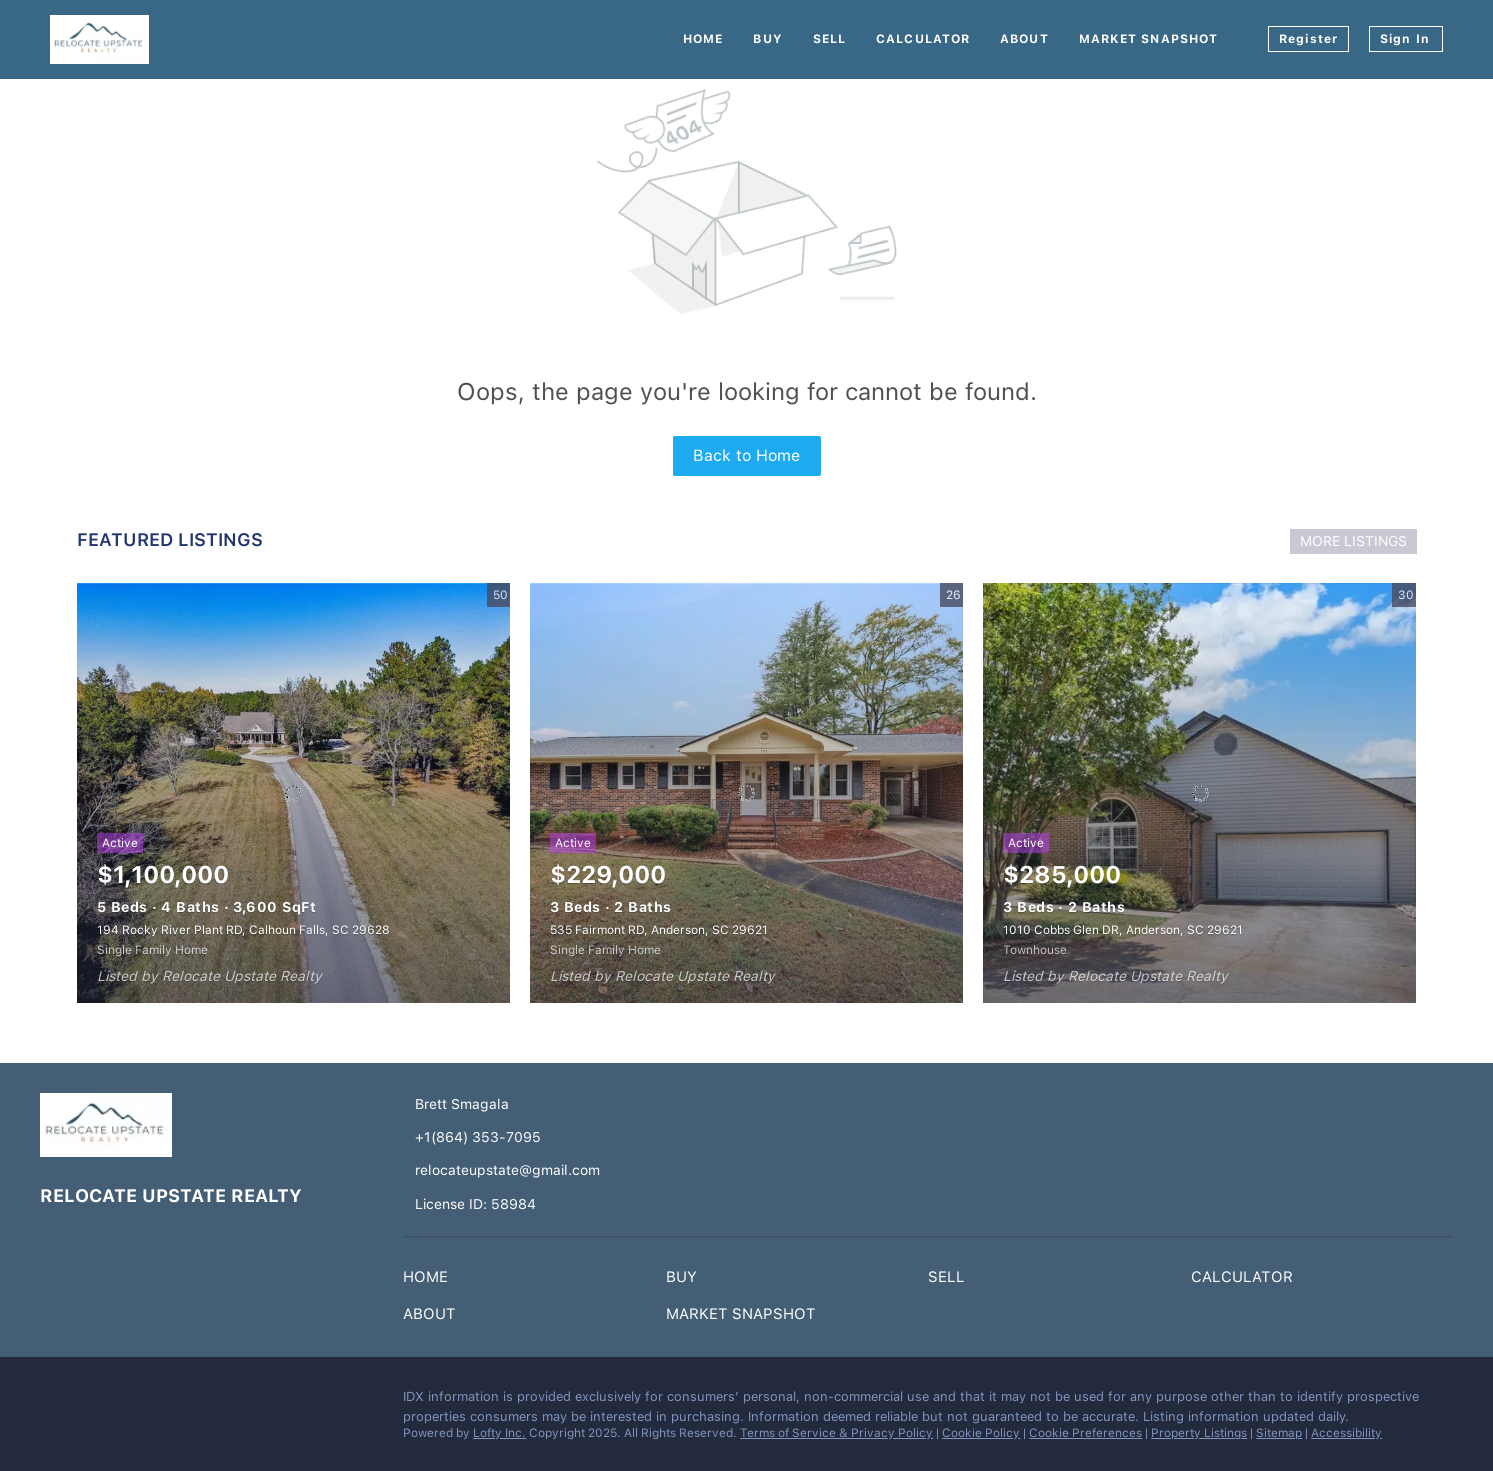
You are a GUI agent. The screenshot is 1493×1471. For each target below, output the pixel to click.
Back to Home (746, 455)
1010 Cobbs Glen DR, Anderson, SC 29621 (1123, 930)
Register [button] (1308, 39)
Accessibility (1346, 1433)
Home (703, 39)
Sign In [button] (1405, 39)
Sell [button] (829, 39)
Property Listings (1199, 1433)
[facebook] (55, 1402)
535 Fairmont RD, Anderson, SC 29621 (659, 930)
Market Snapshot (1149, 39)
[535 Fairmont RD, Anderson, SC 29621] (746, 793)
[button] (430, 1281)
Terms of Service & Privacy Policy (836, 1433)
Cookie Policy (981, 1433)
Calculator (923, 39)
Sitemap (1279, 1433)
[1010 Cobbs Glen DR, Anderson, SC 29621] (1199, 793)
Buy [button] (767, 39)
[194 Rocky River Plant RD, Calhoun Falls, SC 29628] (293, 793)
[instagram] (95, 1402)
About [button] (1024, 39)
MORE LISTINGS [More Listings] (1353, 541)
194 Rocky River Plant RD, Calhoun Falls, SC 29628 (243, 930)
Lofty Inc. (499, 1433)
